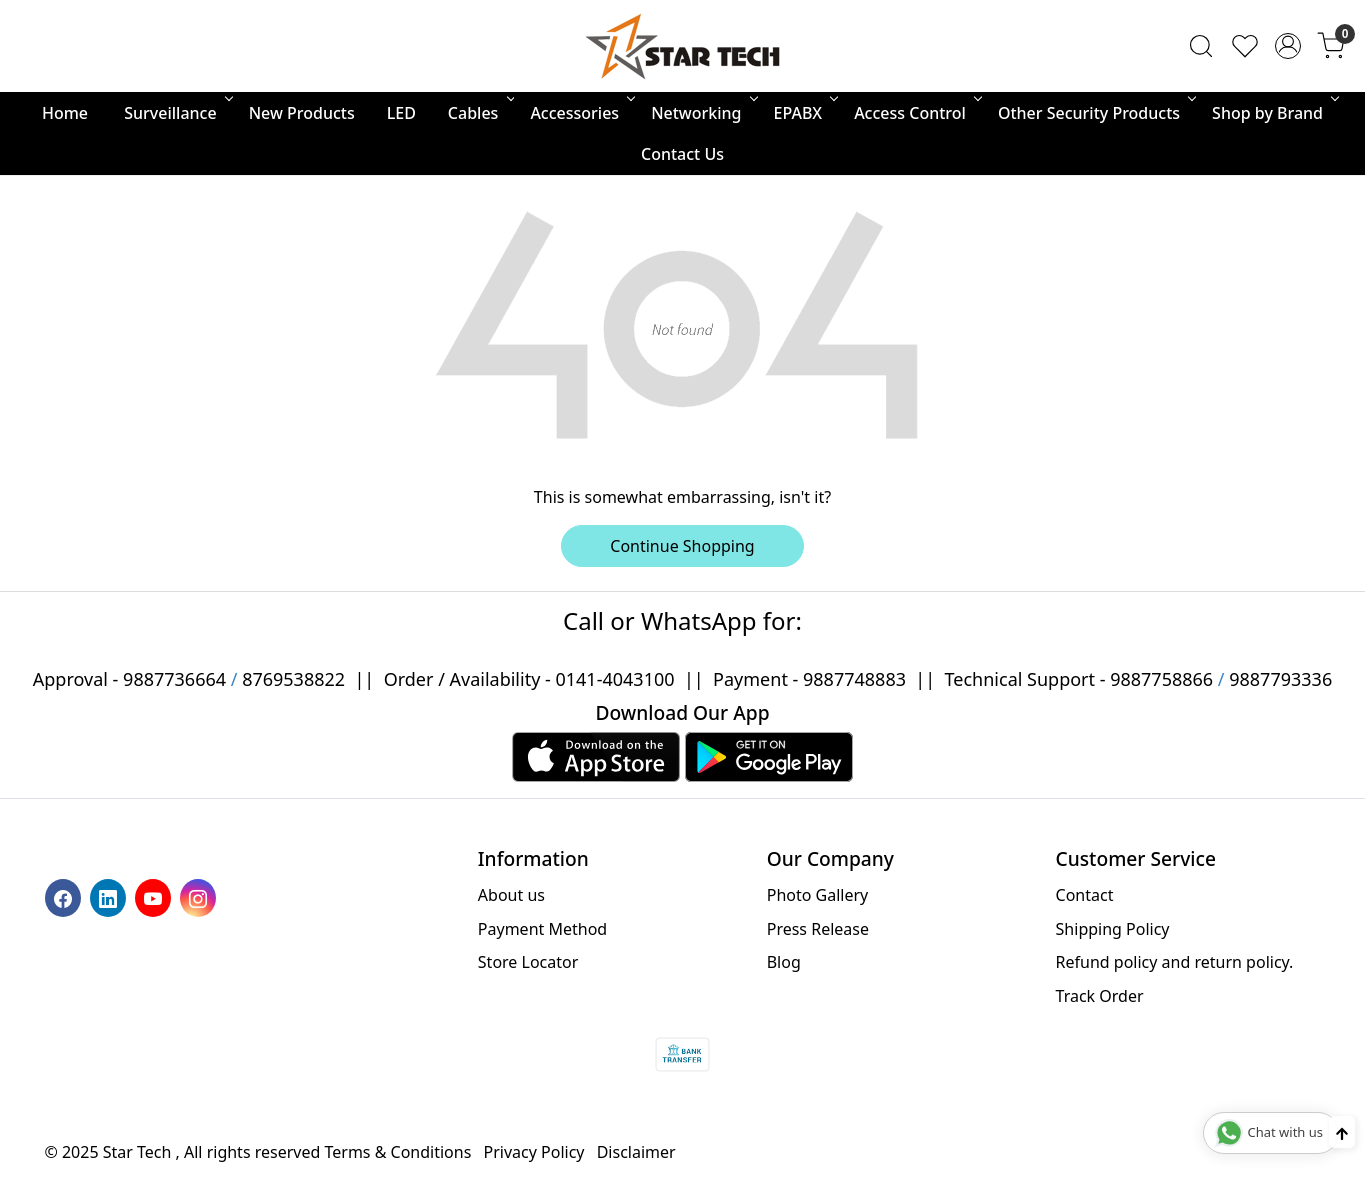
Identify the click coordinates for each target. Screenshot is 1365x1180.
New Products (302, 113)
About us (511, 895)
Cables (480, 113)
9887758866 (1161, 679)
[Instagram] (200, 897)
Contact (1085, 895)
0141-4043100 (614, 679)
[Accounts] (1288, 46)
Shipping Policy (1113, 929)
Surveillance (176, 113)
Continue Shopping (682, 546)
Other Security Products (1095, 113)
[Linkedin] (110, 897)
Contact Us (682, 154)
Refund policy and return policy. (1175, 962)
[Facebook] (65, 897)
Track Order (1100, 996)
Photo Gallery (818, 895)
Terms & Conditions (398, 1152)
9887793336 (1280, 679)
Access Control (916, 113)
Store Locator (528, 962)
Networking (702, 113)
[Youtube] (155, 897)
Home (65, 113)
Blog (784, 962)
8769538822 (293, 679)
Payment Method (542, 929)
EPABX (805, 113)
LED (401, 113)
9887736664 (174, 679)
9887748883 (854, 679)
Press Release (818, 929)
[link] (1201, 46)
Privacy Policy (534, 1152)
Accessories (581, 113)
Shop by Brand (1274, 113)
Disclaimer (636, 1152)
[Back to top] (1342, 1132)
